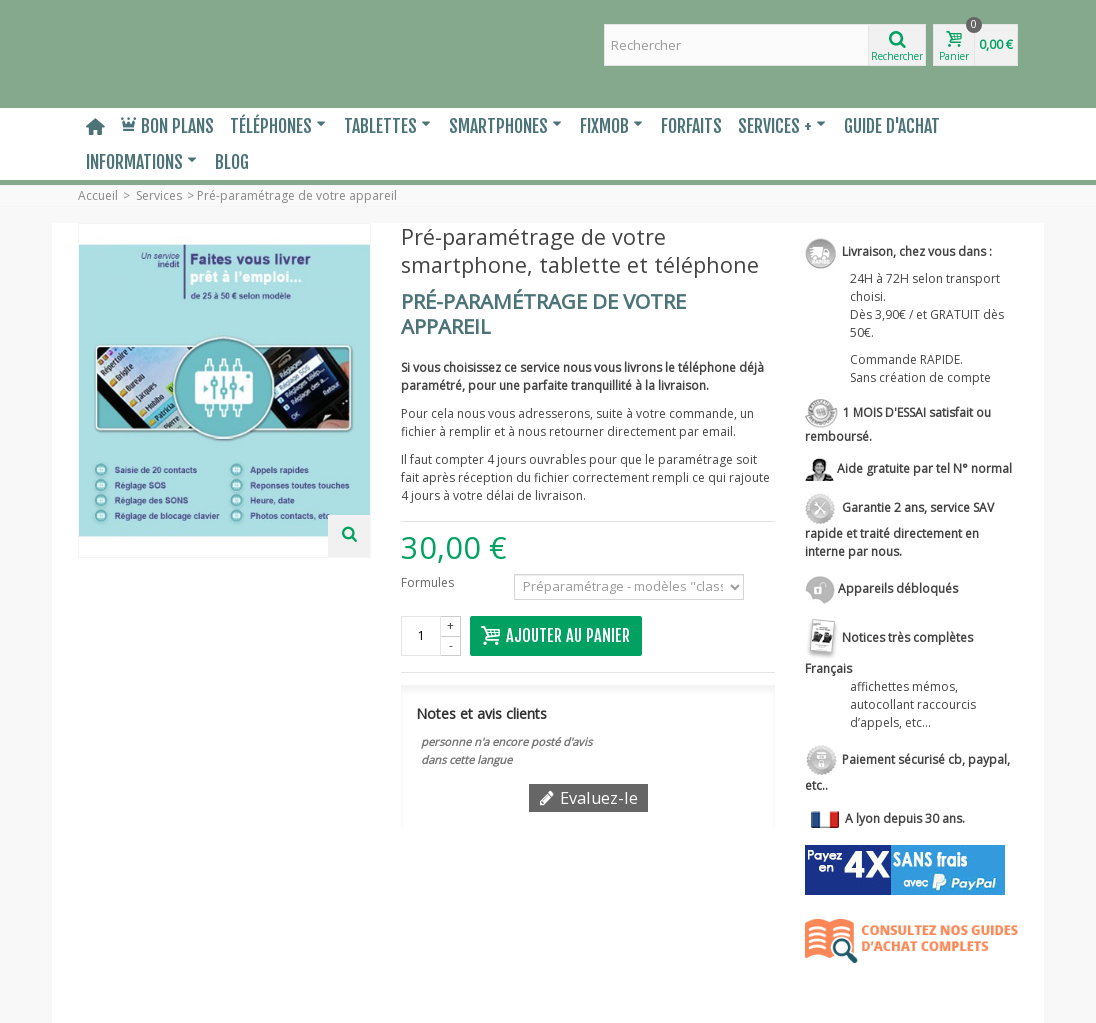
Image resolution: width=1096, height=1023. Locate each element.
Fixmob (611, 126)
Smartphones (505, 126)
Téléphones (278, 126)
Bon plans (167, 126)
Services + (782, 126)
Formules (429, 582)
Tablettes (387, 126)
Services (159, 195)
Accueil (98, 195)
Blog (232, 162)
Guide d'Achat (892, 126)
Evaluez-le (588, 798)
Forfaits (691, 126)
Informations (141, 162)
